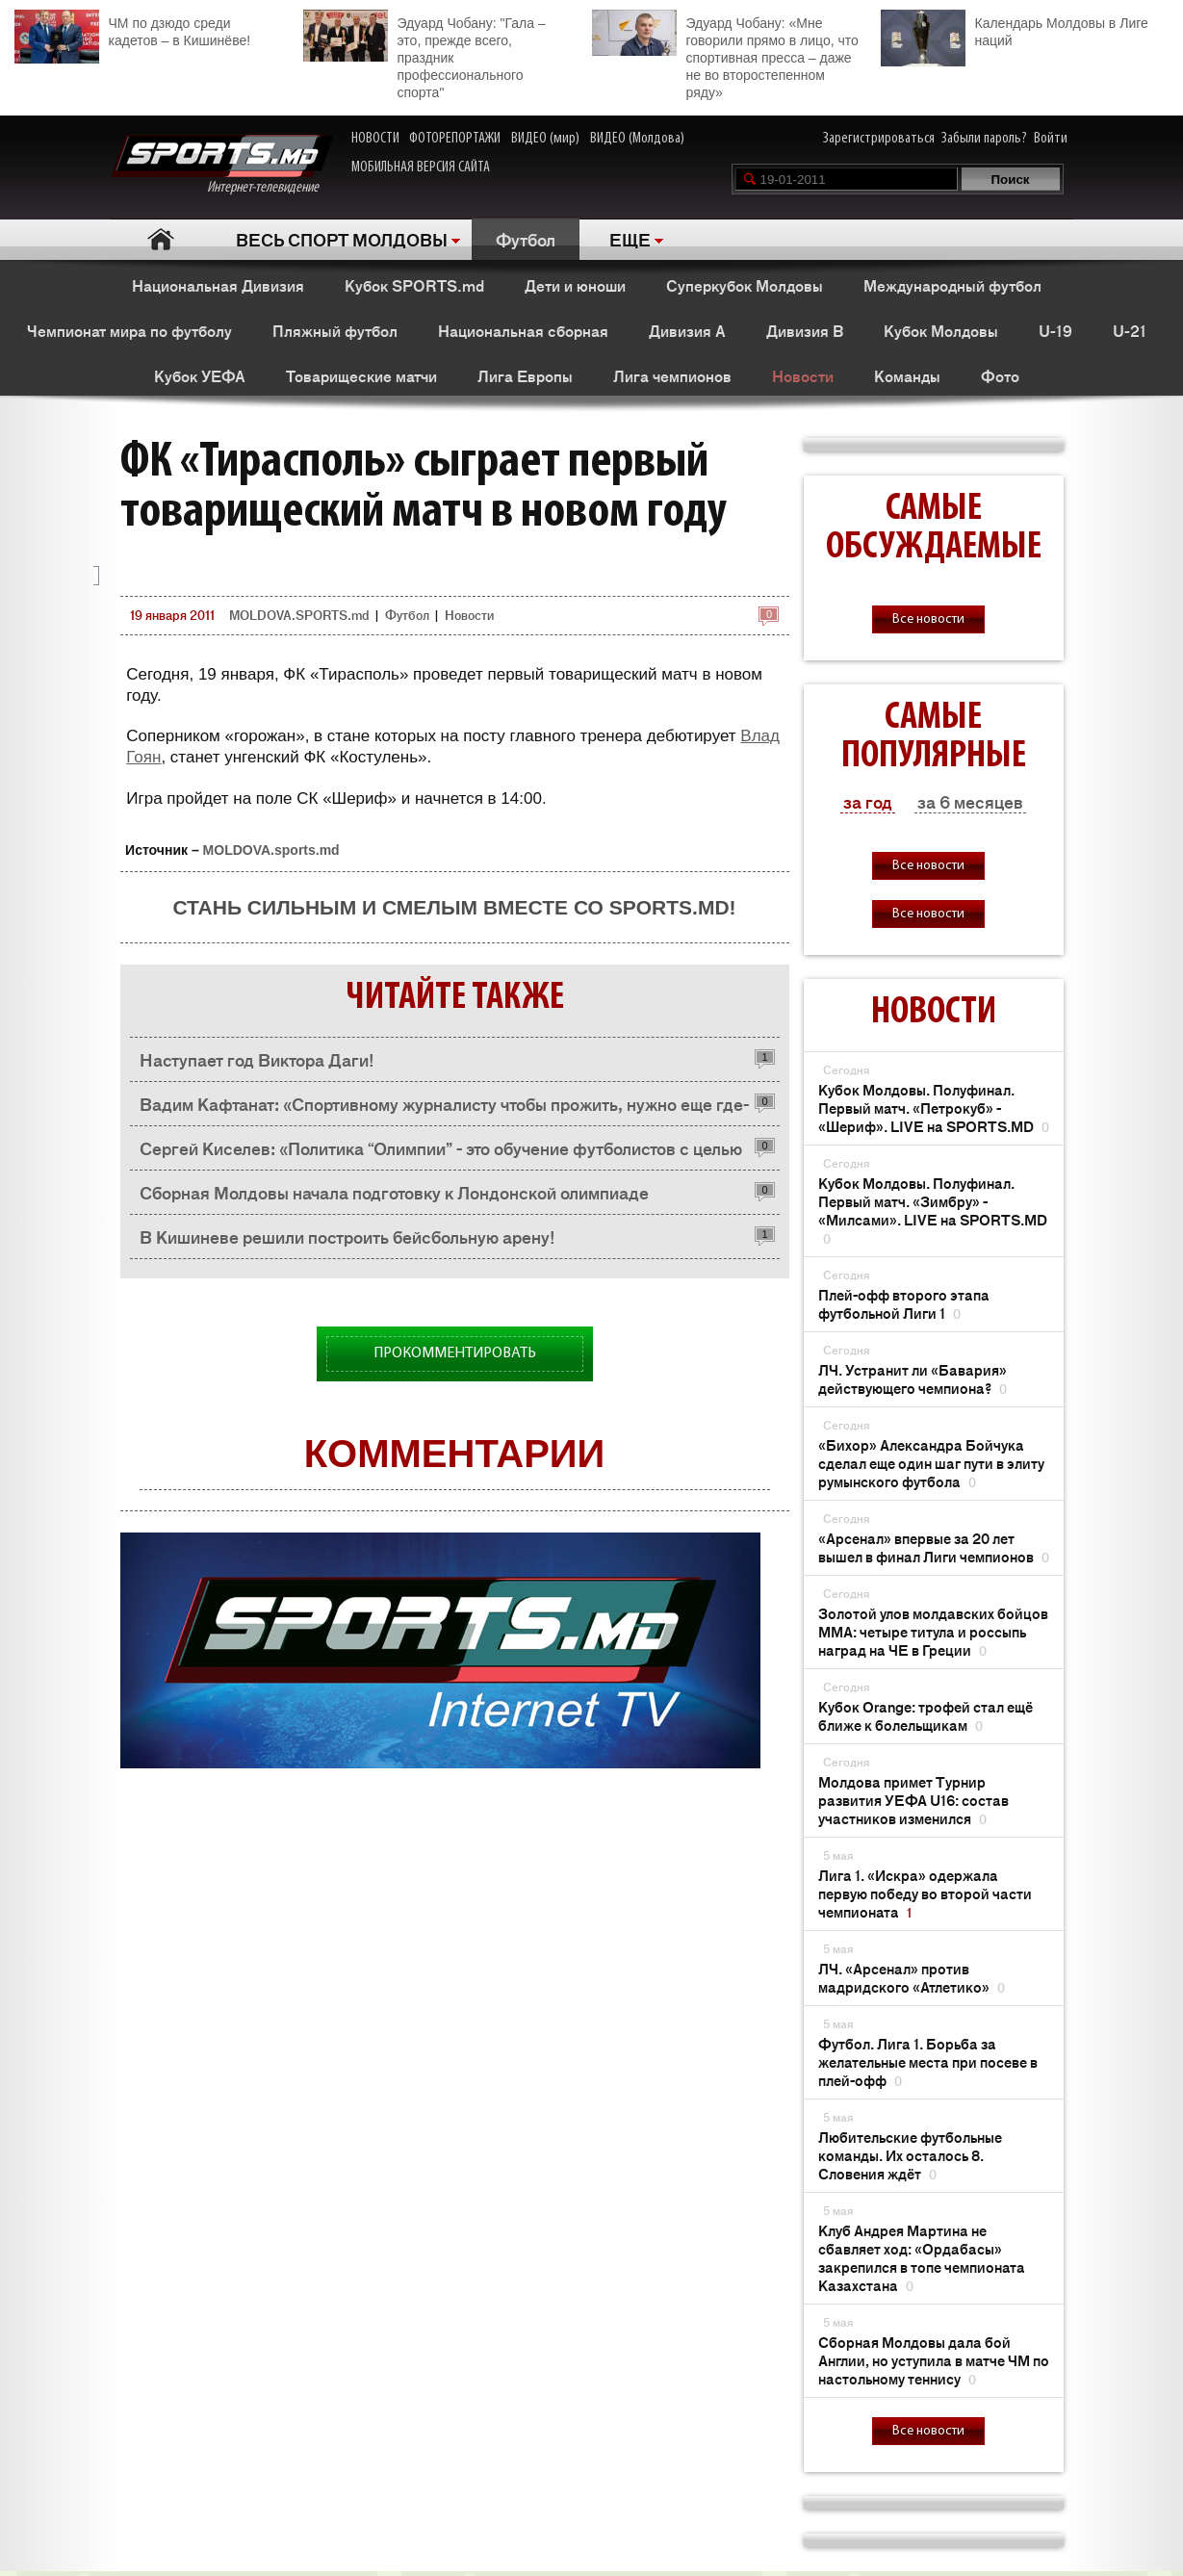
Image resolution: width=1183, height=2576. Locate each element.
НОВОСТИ (375, 138)
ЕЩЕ (630, 238)
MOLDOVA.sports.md (271, 850)
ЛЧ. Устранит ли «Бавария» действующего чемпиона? (912, 1378)
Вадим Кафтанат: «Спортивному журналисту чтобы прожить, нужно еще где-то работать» (444, 1108)
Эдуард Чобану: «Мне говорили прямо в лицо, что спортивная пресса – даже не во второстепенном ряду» (725, 55)
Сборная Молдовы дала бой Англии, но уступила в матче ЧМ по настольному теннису (933, 2359)
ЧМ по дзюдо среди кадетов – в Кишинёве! (132, 29)
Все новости (928, 619)
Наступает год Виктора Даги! (257, 1058)
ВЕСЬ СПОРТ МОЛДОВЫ (342, 238)
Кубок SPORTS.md (414, 285)
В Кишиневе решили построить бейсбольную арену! (347, 1236)
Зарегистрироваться (879, 138)
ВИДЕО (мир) (545, 138)
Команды (907, 375)
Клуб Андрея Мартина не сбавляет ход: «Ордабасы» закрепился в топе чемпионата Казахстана (921, 2257)
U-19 (1055, 330)
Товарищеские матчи (361, 375)
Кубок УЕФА (199, 375)
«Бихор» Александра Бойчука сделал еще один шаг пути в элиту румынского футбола (931, 1462)
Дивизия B (804, 330)
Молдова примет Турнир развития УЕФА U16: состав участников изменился (913, 1799)
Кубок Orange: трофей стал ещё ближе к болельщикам (925, 1715)
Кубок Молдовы (941, 330)
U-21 (1129, 330)
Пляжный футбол (335, 330)
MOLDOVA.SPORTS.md (299, 614)
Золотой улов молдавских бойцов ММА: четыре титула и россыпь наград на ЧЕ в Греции (933, 1631)
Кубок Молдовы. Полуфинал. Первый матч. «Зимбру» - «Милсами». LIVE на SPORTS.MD (932, 1210)
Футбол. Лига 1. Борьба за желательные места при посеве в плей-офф (928, 2061)
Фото (1000, 375)
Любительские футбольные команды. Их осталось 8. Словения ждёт (910, 2154)
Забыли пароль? (984, 138)
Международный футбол (952, 285)
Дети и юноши (575, 285)
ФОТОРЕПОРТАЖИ (455, 138)
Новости (803, 375)
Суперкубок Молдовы (744, 285)
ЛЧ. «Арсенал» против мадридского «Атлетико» (911, 1977)
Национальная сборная (523, 330)
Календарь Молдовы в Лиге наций (1014, 29)
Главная (161, 239)
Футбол (525, 238)
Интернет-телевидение (222, 165)
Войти (1050, 138)
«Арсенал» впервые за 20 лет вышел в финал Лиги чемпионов (933, 1547)
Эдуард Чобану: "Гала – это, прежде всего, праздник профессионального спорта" (424, 55)
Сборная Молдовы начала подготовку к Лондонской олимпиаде (394, 1191)
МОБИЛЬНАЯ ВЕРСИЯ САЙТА (420, 167)
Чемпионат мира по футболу (129, 330)
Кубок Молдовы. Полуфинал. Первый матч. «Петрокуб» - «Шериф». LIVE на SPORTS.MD (933, 1107)
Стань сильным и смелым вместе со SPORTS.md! (453, 907)
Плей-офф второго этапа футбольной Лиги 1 (904, 1303)
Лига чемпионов (672, 375)
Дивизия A (687, 330)
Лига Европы (525, 375)
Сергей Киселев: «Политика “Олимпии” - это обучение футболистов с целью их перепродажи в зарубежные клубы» (441, 1153)
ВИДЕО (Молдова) (637, 138)
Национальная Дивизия (218, 285)
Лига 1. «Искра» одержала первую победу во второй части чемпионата (925, 1893)
